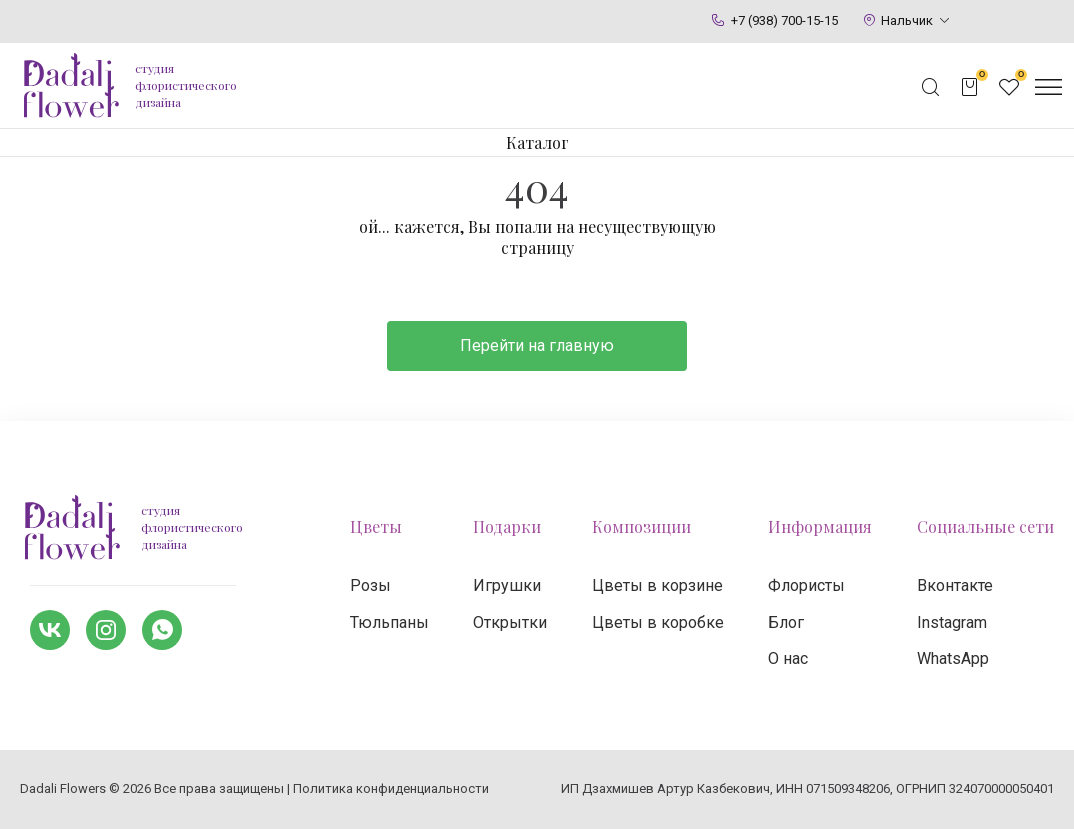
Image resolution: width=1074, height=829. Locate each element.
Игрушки (507, 585)
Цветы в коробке (658, 622)
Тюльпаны (389, 622)
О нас (788, 658)
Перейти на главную (537, 345)
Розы (370, 585)
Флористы (806, 585)
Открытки (510, 622)
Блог (786, 622)
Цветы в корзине (657, 585)
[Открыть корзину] (970, 87)
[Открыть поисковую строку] (931, 87)
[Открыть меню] (1048, 87)
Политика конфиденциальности (391, 788)
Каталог (537, 142)
